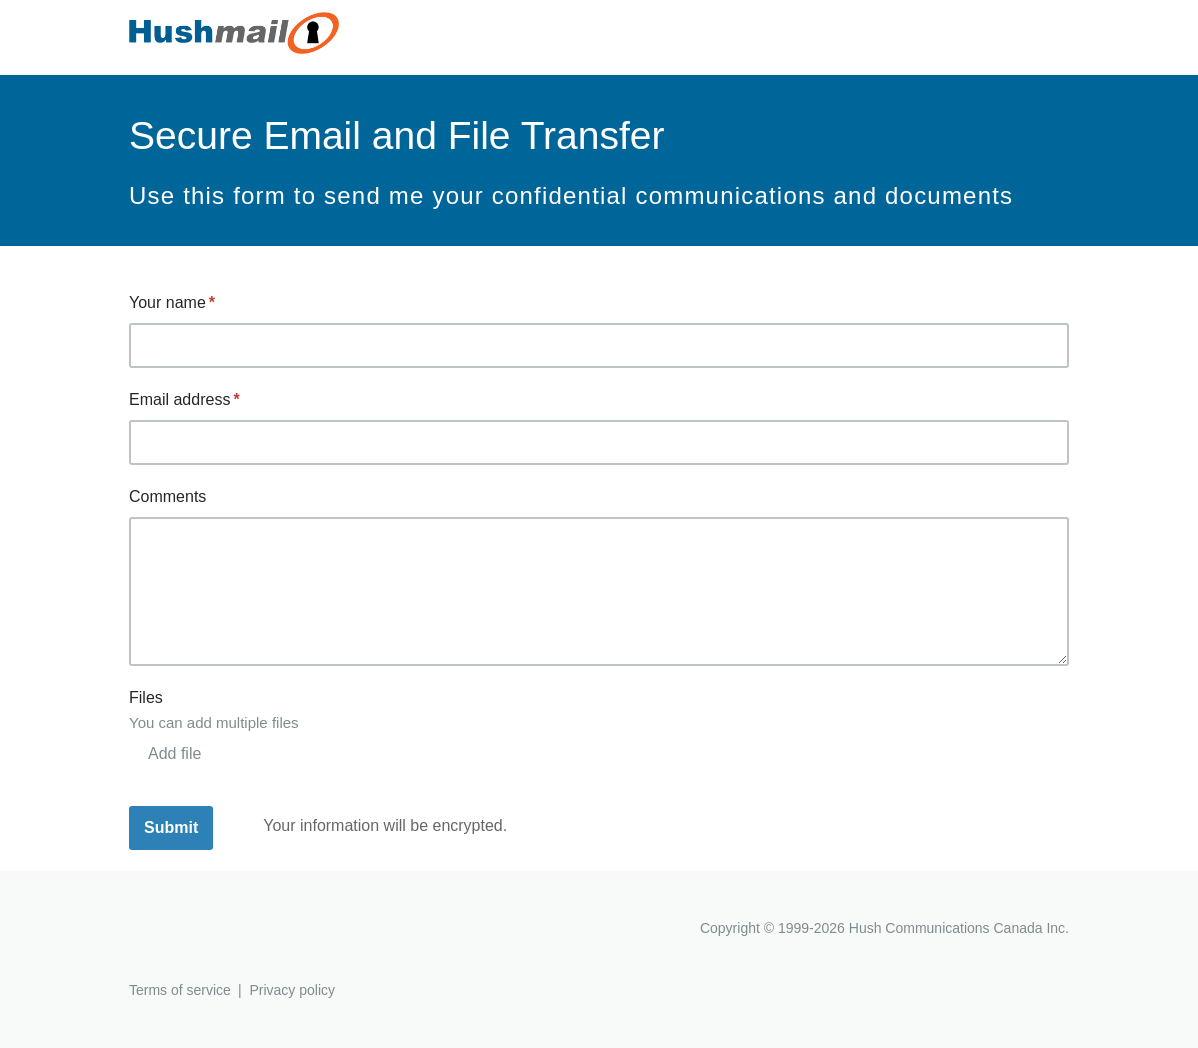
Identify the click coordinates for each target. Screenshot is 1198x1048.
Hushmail (206, 930)
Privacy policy (292, 990)
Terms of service (180, 990)
